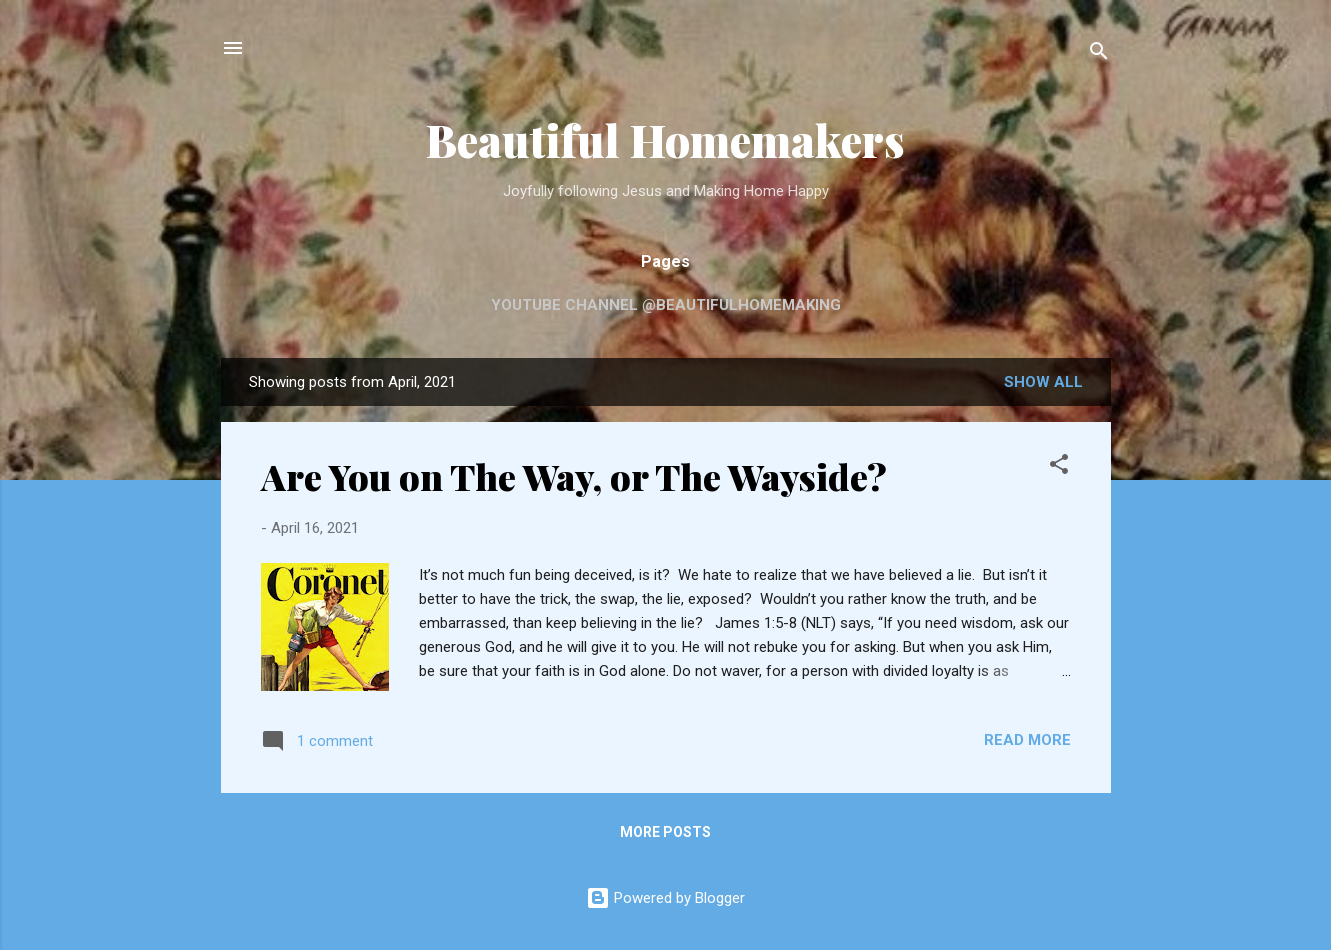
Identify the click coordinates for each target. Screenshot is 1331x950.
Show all (1043, 382)
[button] (1059, 467)
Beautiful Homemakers (665, 139)
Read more (1027, 740)
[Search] (1099, 54)
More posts (665, 832)
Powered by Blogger (665, 898)
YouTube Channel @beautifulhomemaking (666, 305)
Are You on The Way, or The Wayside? (574, 476)
